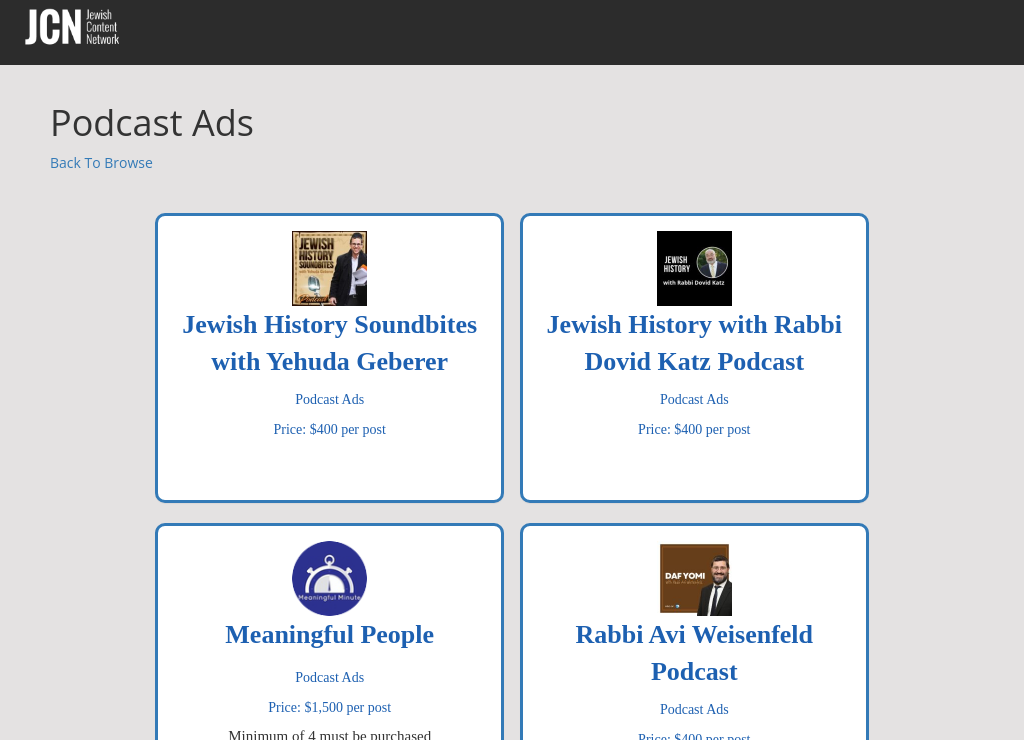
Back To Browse (101, 162)
